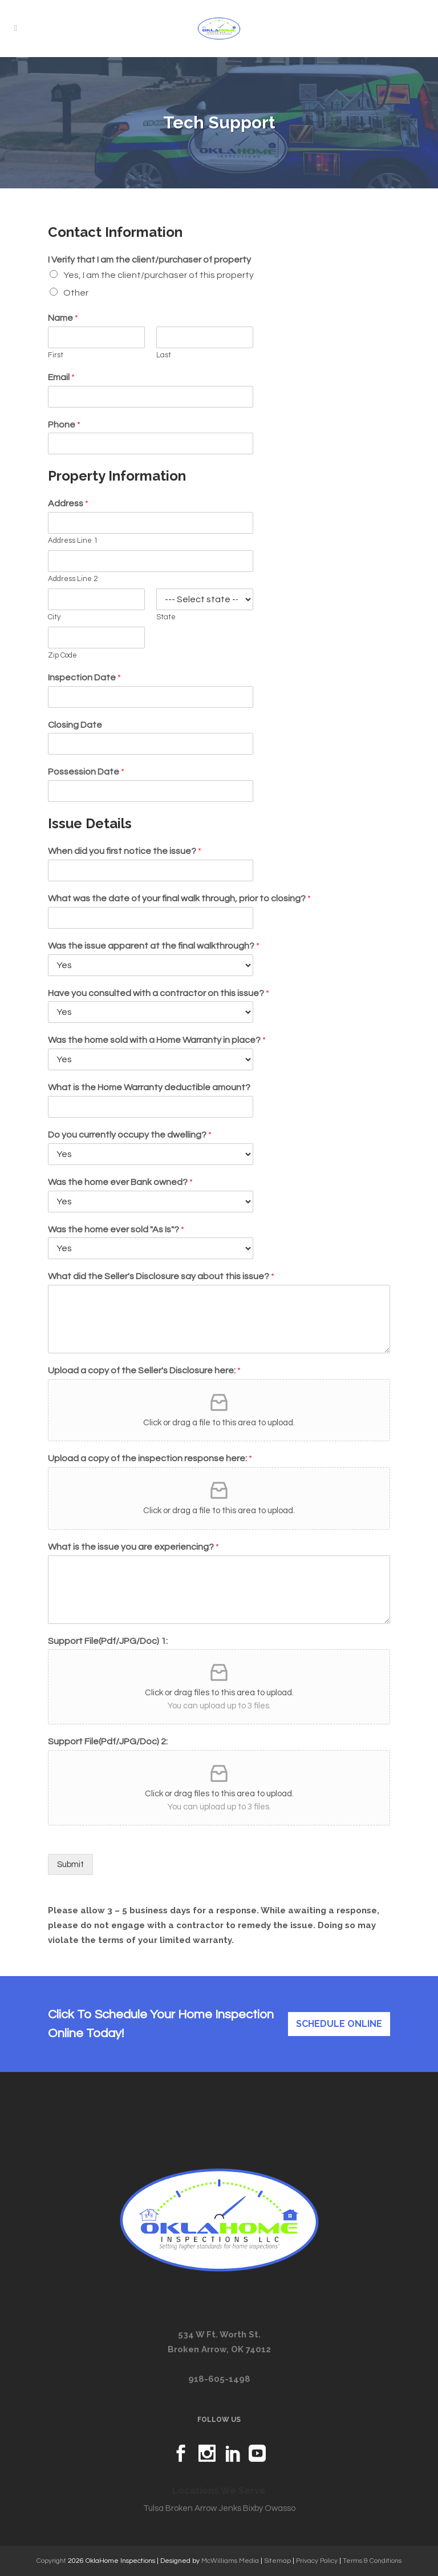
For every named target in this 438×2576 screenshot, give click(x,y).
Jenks (229, 2508)
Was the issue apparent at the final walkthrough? (153, 945)
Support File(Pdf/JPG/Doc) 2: (108, 1741)
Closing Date (75, 724)
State (166, 617)
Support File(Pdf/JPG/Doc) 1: (108, 1641)
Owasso (280, 2508)
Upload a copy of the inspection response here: (150, 1458)
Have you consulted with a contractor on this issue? (158, 993)
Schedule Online (339, 2023)
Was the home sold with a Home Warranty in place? (157, 1040)
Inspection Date (84, 677)
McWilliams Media (230, 2561)
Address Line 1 (73, 541)
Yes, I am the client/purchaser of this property (158, 275)
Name (63, 317)
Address (68, 503)
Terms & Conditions (372, 2561)
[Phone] (150, 443)
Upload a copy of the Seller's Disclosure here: (144, 1370)
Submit (70, 1864)
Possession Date (86, 771)
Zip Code (62, 655)
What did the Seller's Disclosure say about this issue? (161, 1276)
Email (61, 377)
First (55, 355)
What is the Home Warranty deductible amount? (149, 1087)
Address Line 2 (73, 579)
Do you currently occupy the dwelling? (130, 1134)
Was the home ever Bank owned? (120, 1182)
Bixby (253, 2508)
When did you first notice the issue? (124, 851)
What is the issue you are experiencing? (133, 1546)
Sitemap (277, 2561)
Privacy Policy (317, 2561)
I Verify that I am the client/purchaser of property (149, 259)
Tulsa (153, 2508)
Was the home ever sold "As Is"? (116, 1229)
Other (75, 292)
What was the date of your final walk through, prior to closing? (179, 898)
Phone (64, 424)
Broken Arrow (191, 2508)
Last (163, 355)
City (54, 617)
